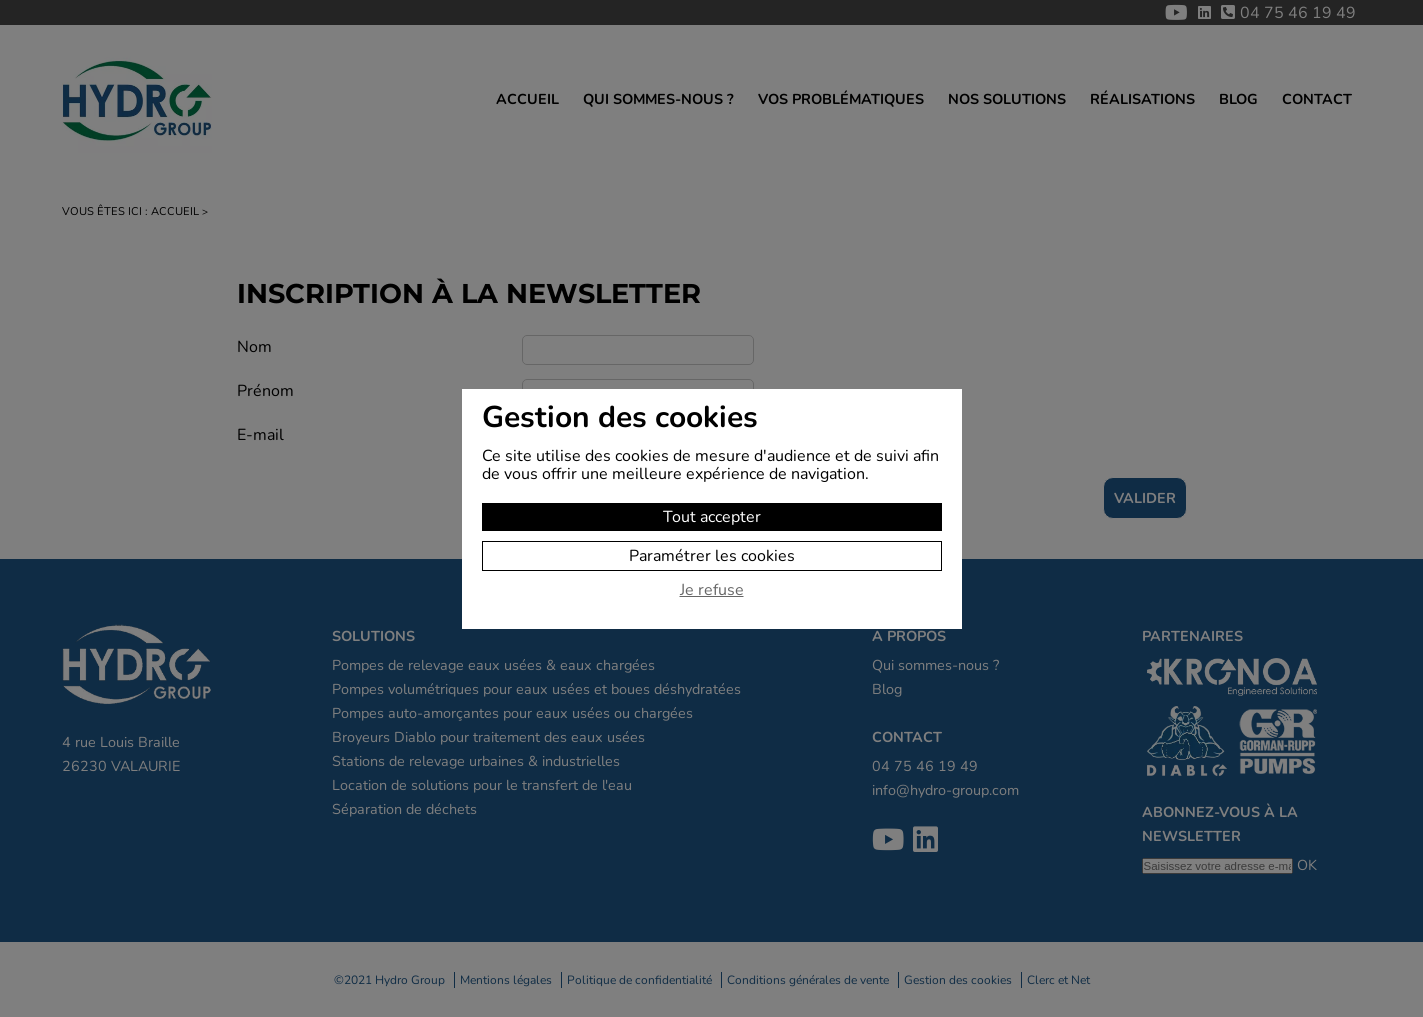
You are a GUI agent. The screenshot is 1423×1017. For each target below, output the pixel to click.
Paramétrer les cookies (712, 556)
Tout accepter (712, 517)
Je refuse (712, 591)
